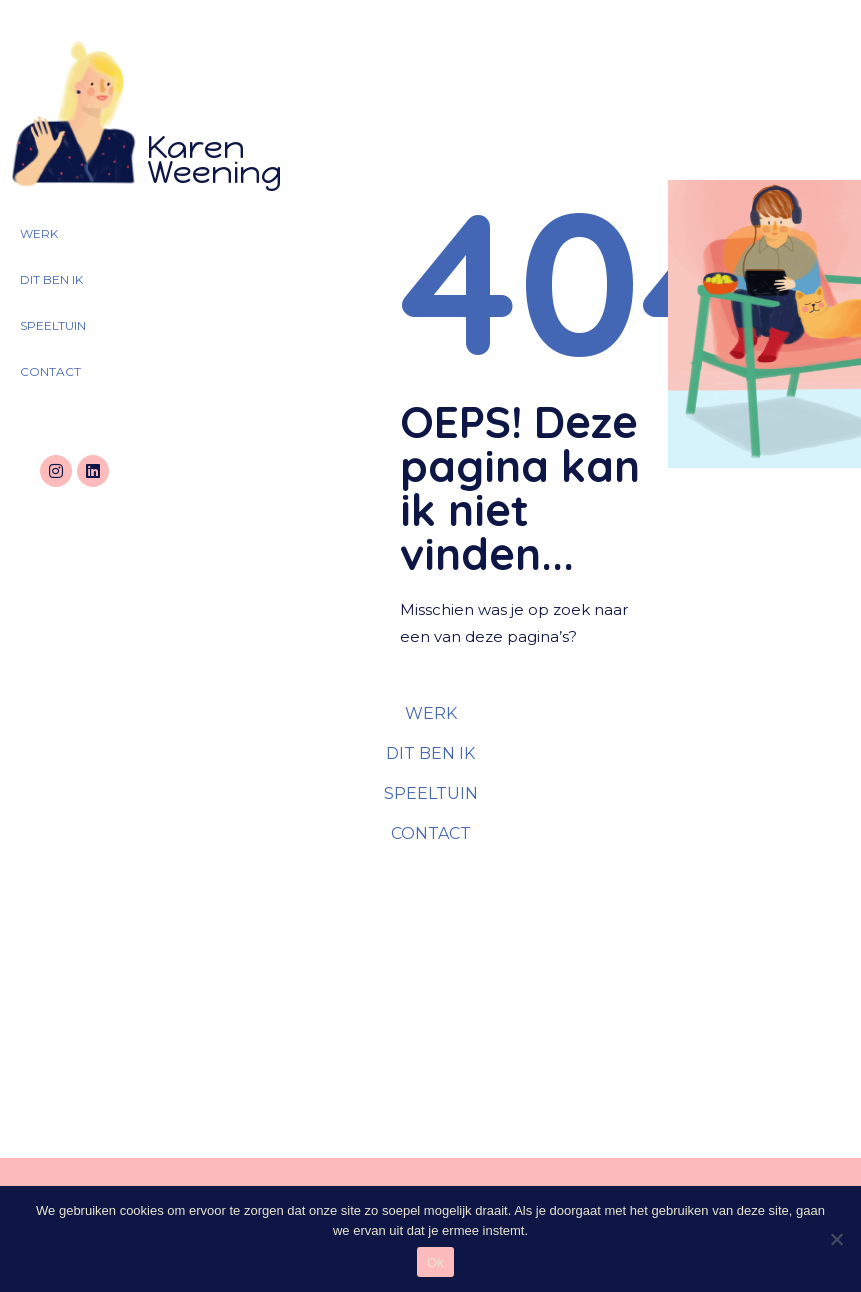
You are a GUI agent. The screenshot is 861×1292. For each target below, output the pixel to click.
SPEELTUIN (53, 325)
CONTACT (50, 371)
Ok (435, 1262)
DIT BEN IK (51, 279)
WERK (39, 233)
